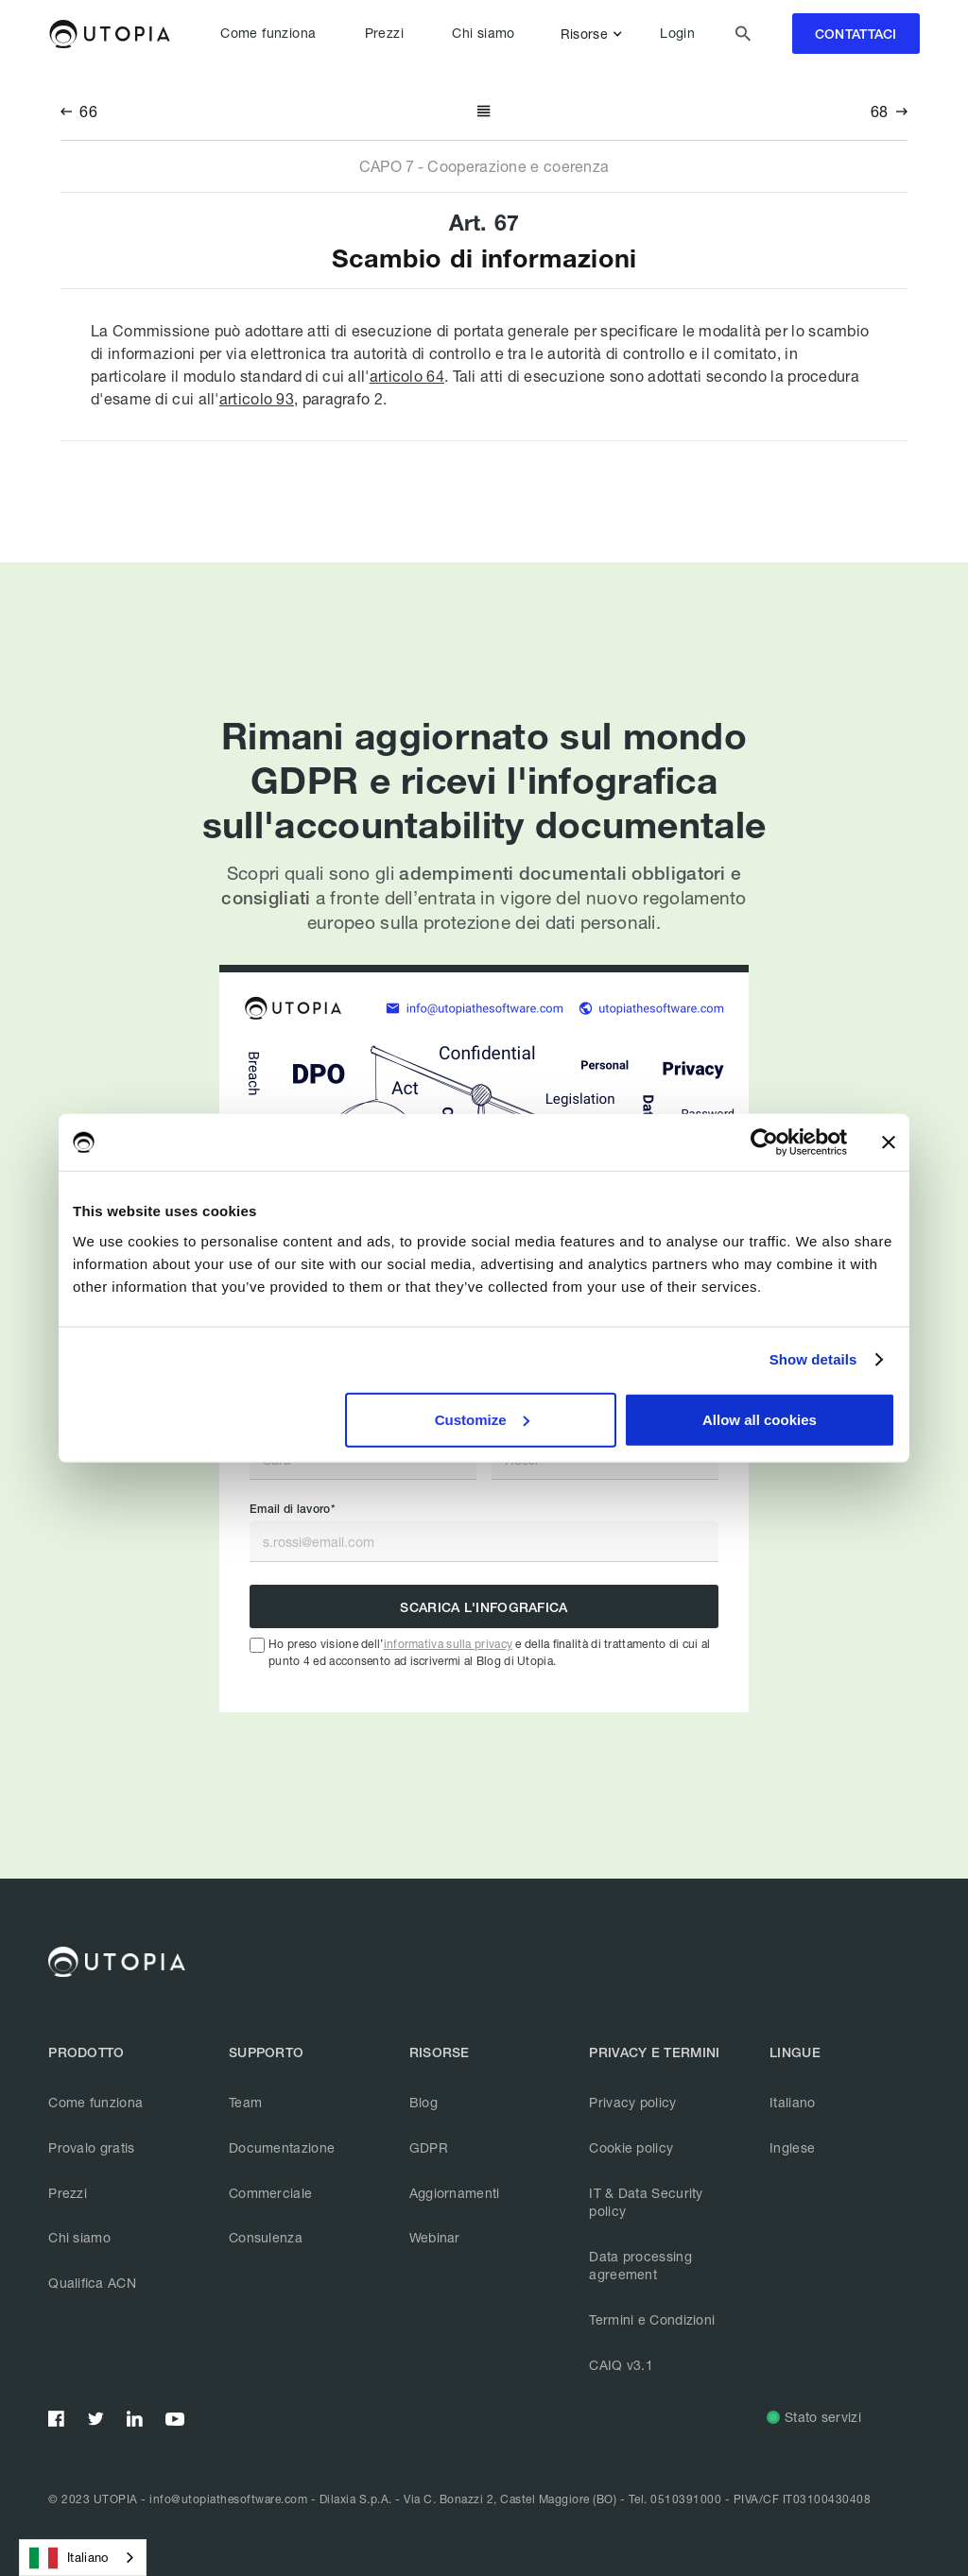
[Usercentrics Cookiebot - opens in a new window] (764, 1142)
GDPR (428, 2147)
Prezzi (384, 33)
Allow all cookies (759, 1419)
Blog (423, 2102)
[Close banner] (888, 1142)
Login (677, 33)
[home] (109, 34)
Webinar (434, 2237)
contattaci (856, 34)
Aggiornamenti (454, 2193)
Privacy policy (632, 2102)
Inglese (792, 2147)
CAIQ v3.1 (621, 2365)
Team (245, 2102)
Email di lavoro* (292, 1509)
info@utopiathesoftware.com (228, 2499)
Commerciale (270, 2193)
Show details (813, 1359)
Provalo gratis (91, 2147)
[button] (595, 34)
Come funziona (268, 33)
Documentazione (282, 2147)
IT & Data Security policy (645, 2202)
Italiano (792, 2102)
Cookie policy (631, 2147)
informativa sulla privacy (448, 1644)
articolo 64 (407, 376)
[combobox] (83, 2557)
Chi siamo (483, 33)
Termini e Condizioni (652, 2319)
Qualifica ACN (92, 2283)
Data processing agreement (640, 2265)
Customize (482, 1419)
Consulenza (265, 2237)
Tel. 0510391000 (675, 2499)
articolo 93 (256, 398)
